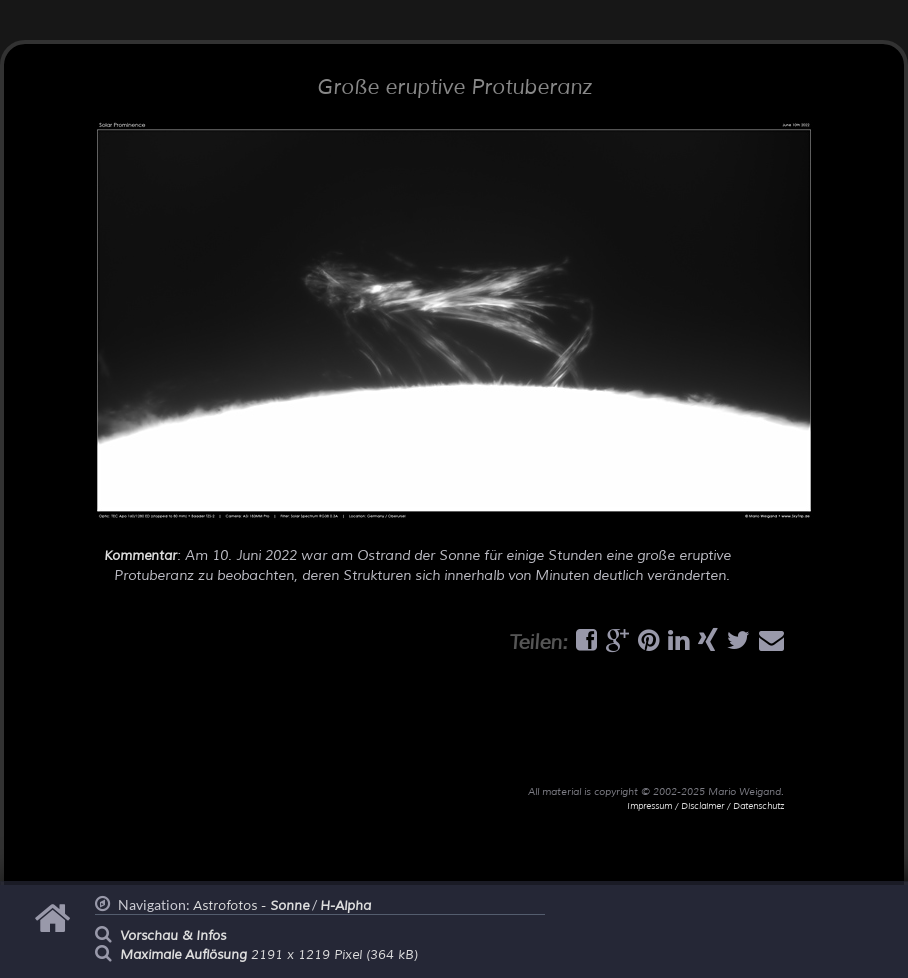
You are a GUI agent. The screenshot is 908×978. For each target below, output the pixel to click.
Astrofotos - (251, 906)
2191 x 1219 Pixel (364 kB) (269, 955)
